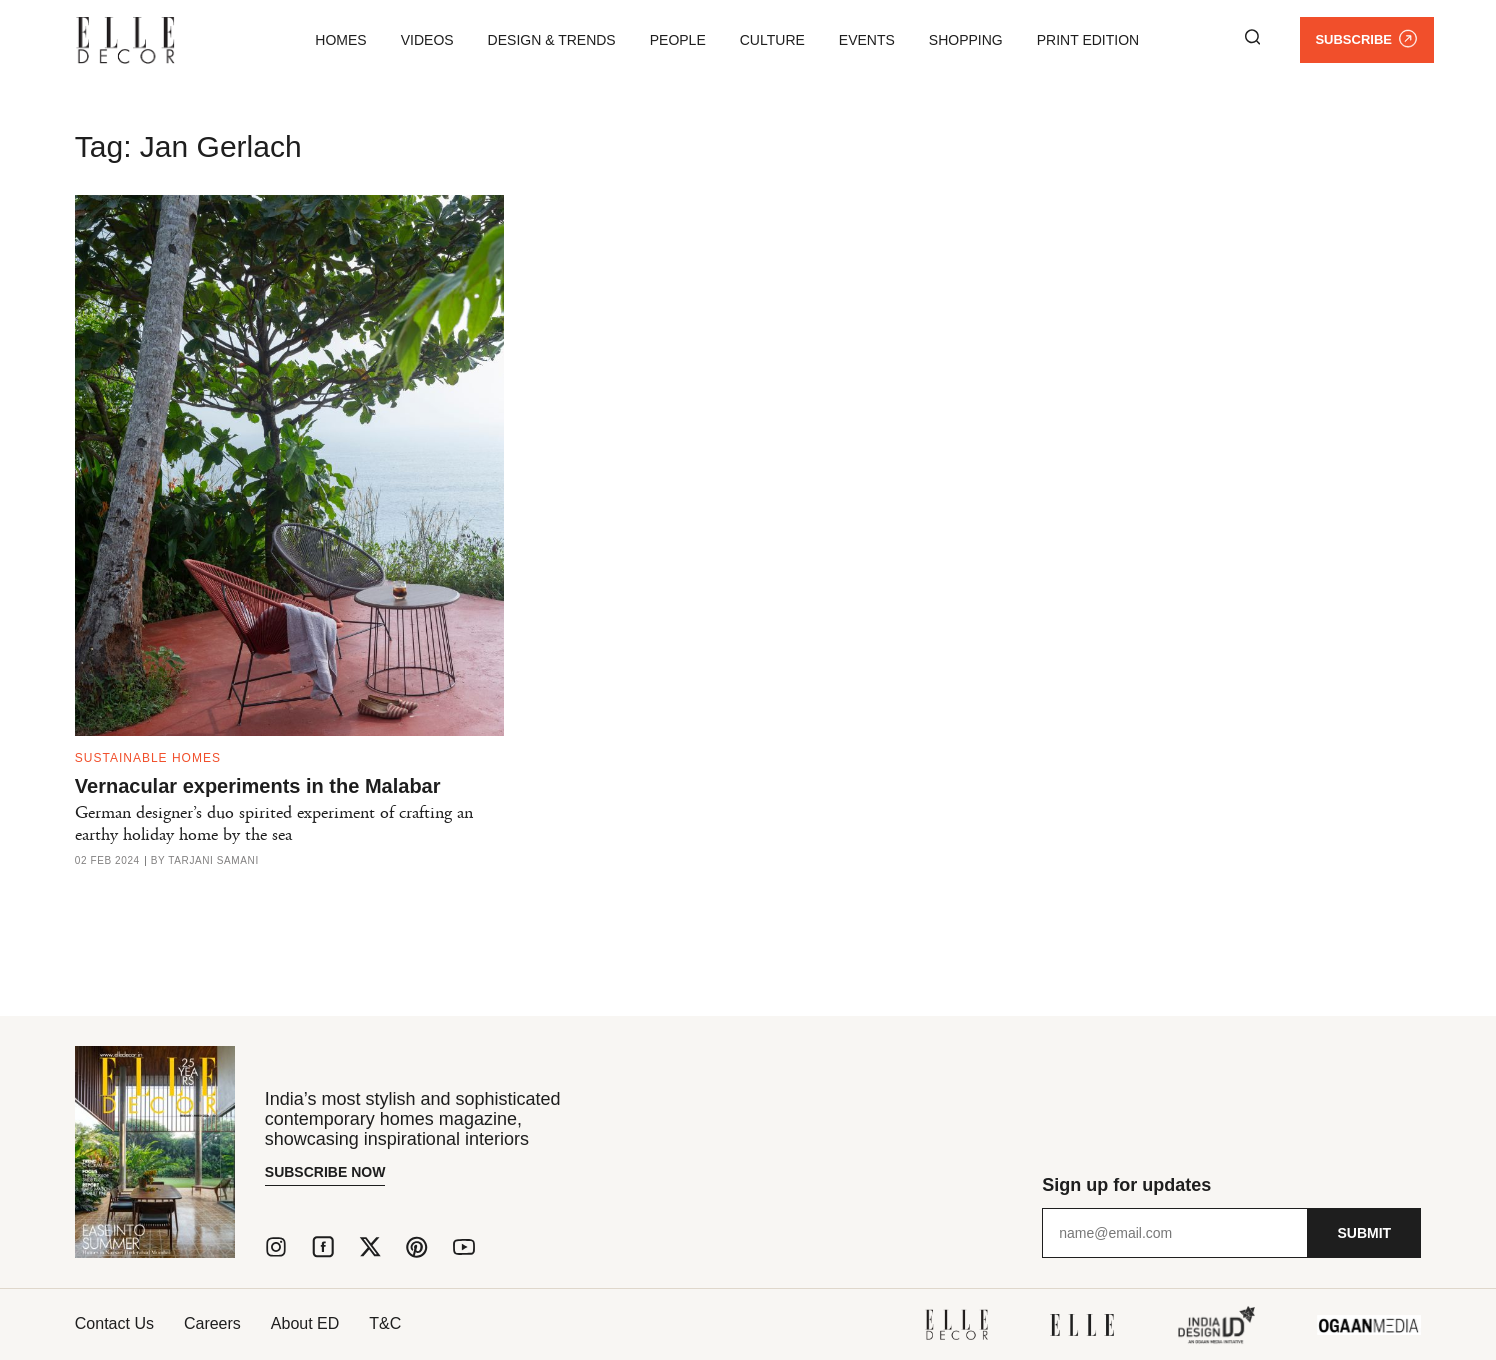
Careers (212, 1323)
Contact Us (114, 1323)
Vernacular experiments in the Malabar (258, 786)
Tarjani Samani (213, 861)
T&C (385, 1323)
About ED (305, 1323)
